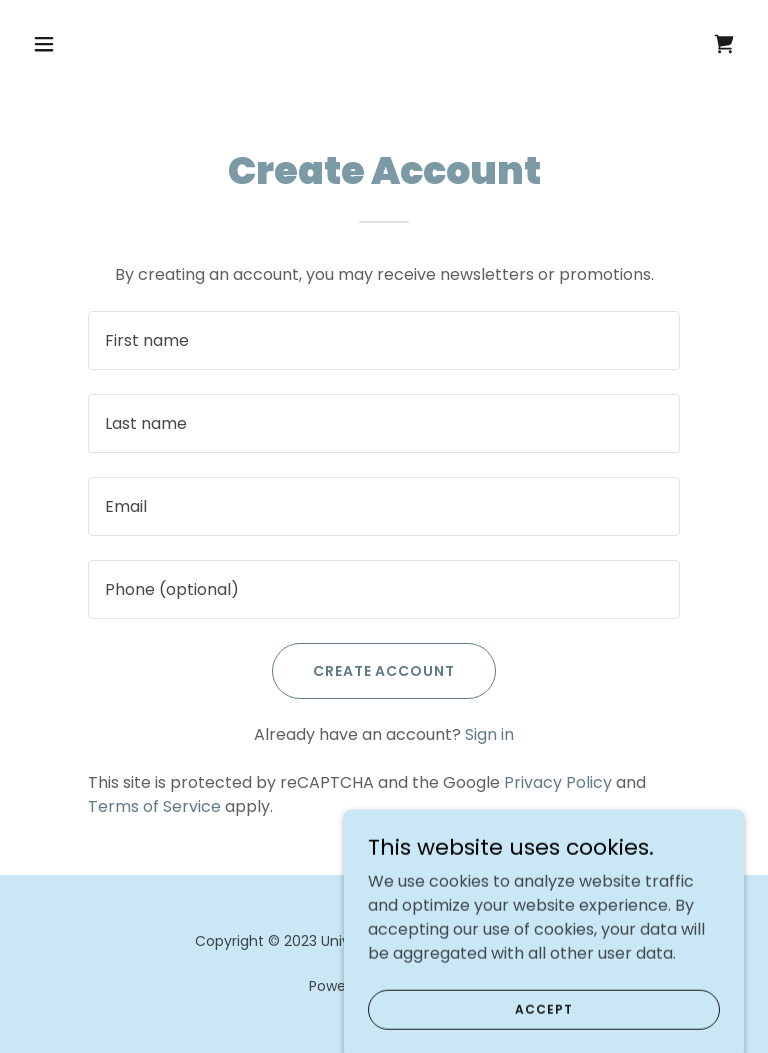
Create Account (384, 671)
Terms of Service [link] (154, 806)
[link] (724, 44)
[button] (78, 44)
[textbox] (384, 340)
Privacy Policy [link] (558, 782)
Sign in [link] (489, 734)
